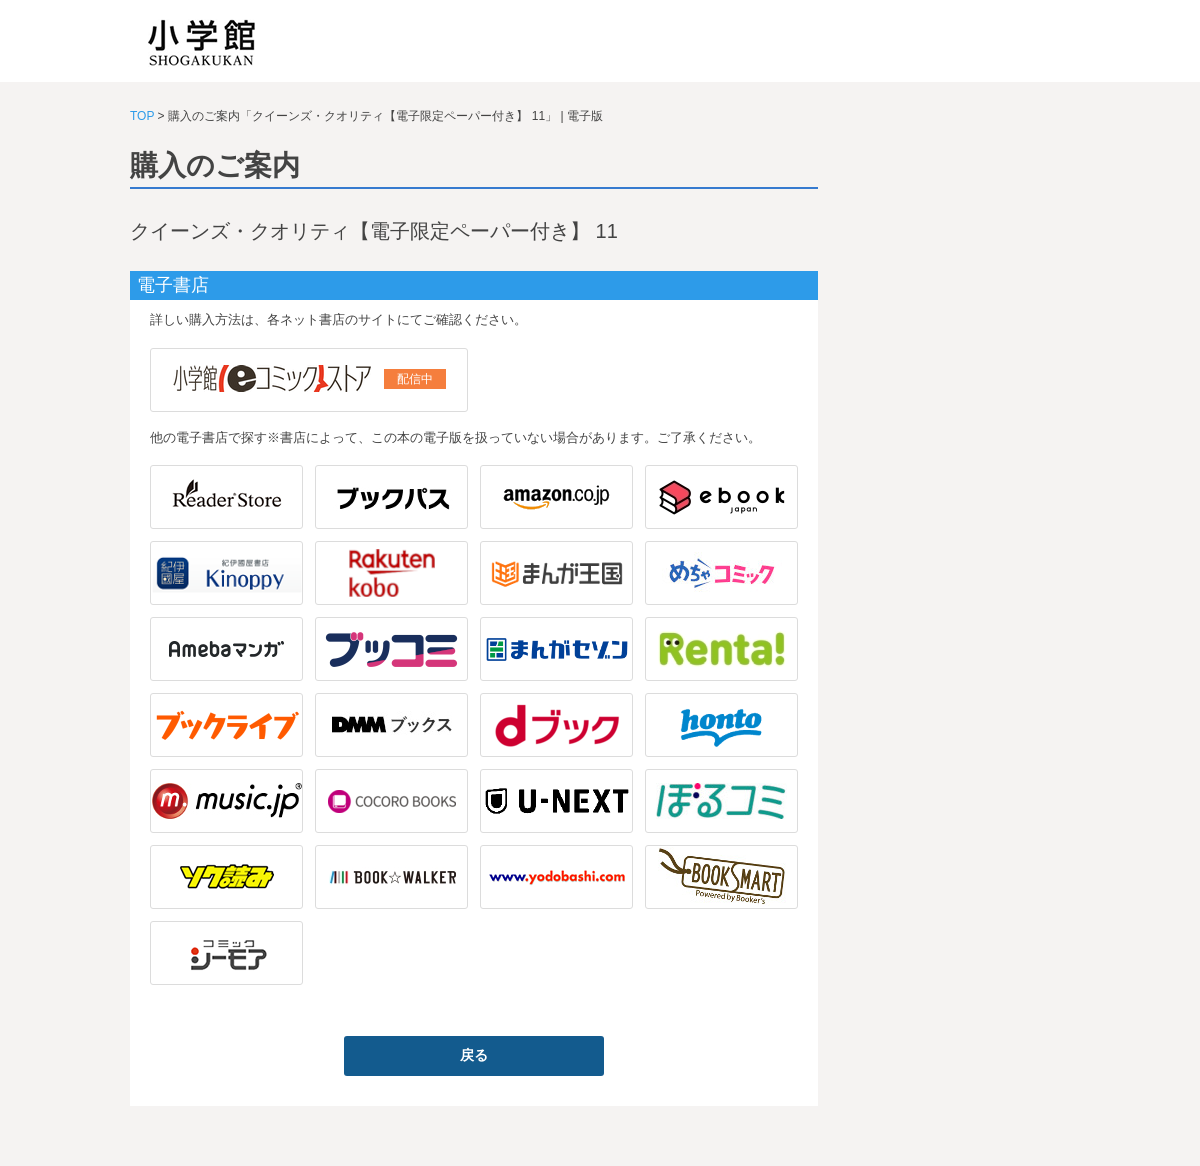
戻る (474, 1055)
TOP (142, 116)
